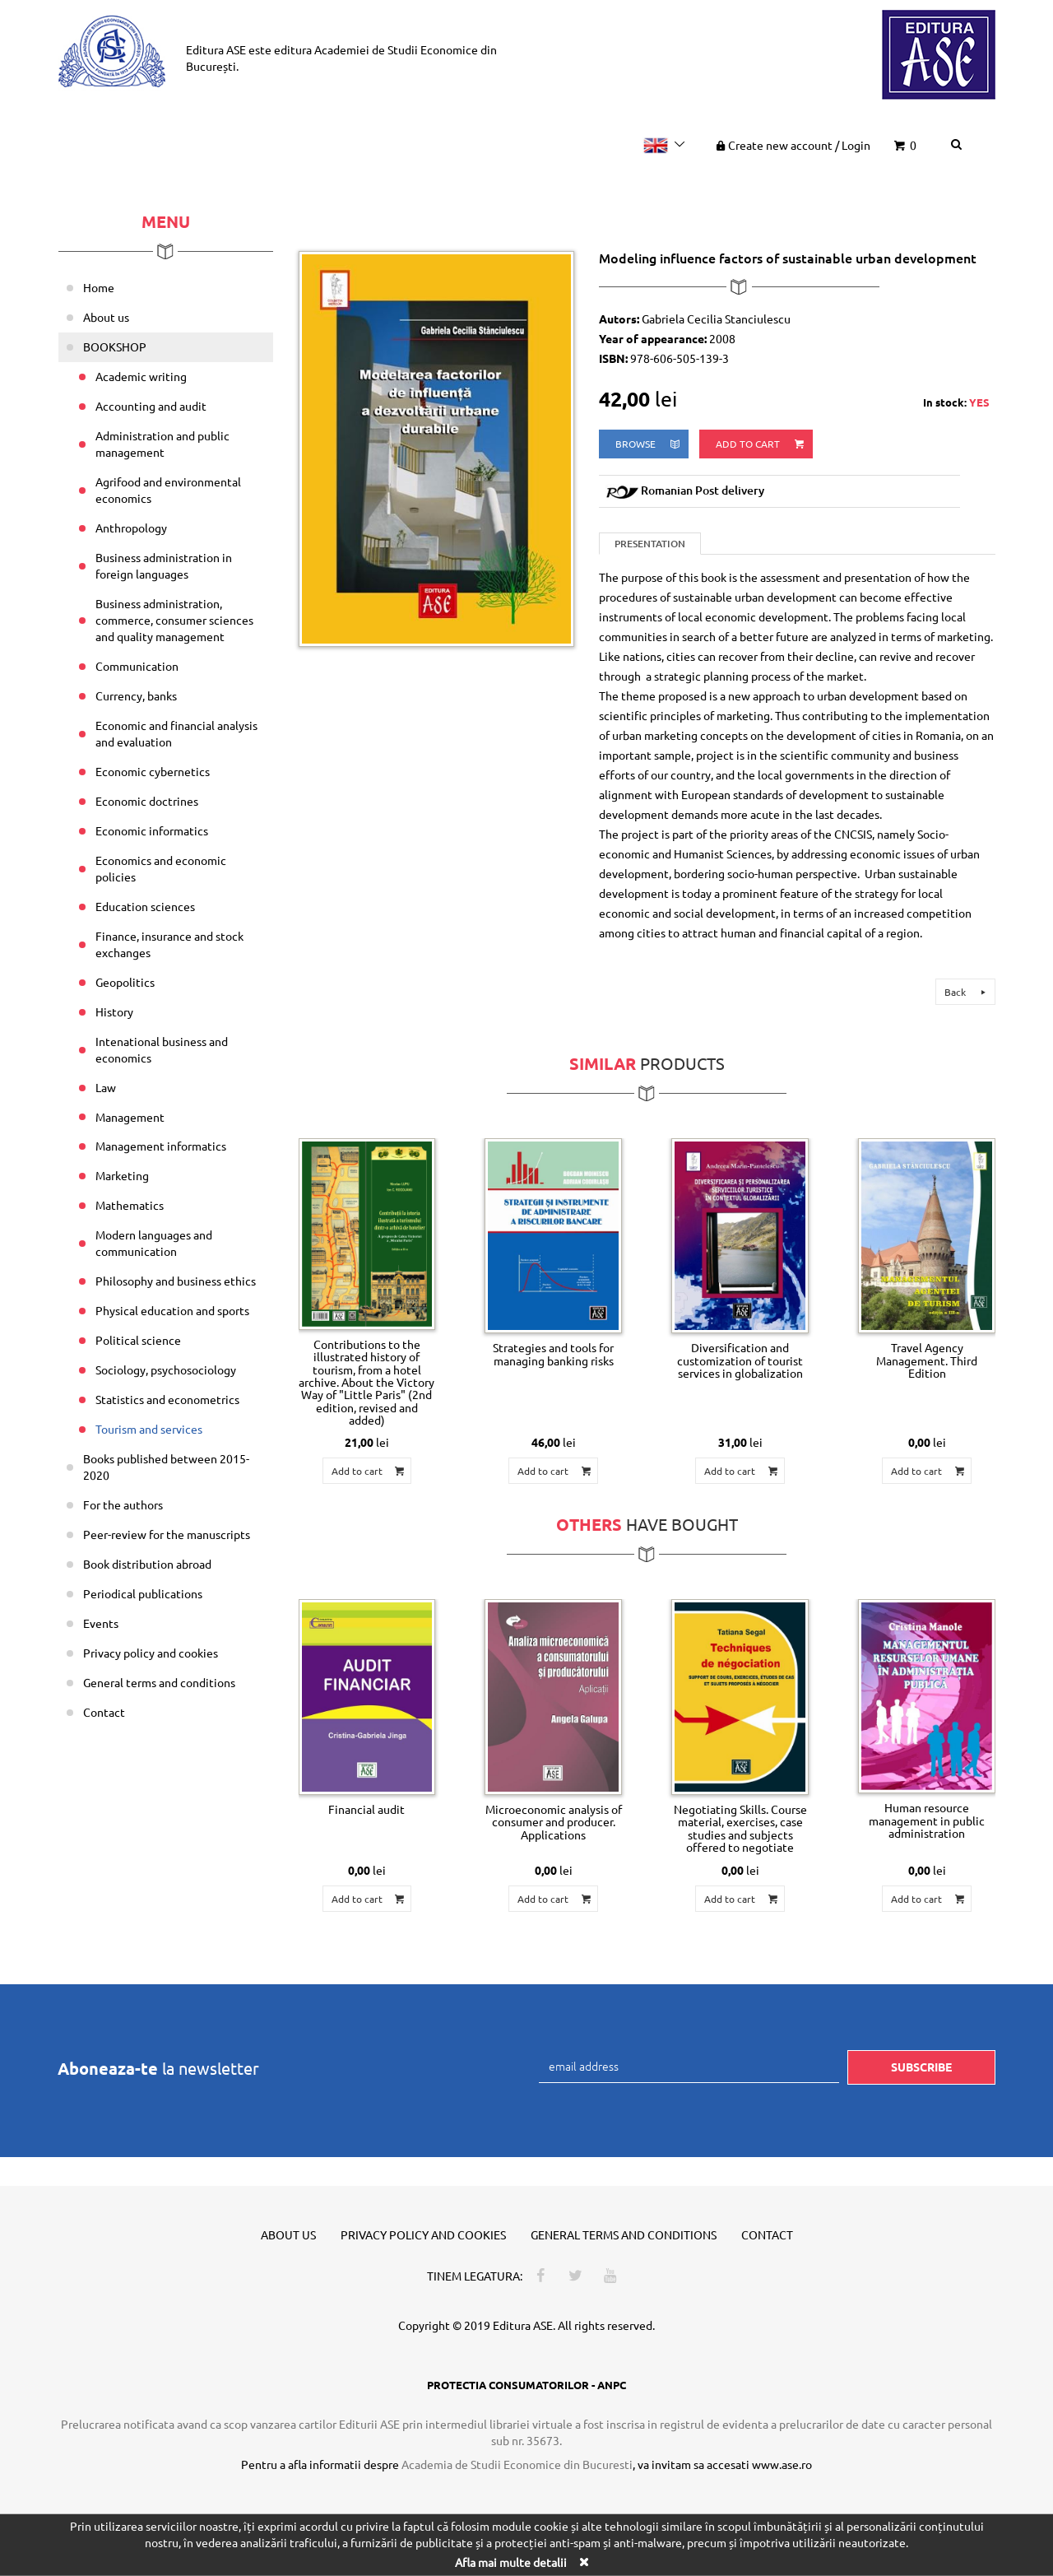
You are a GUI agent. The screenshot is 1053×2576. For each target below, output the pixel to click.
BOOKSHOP (114, 346)
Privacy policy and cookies (150, 1652)
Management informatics (160, 1145)
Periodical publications (142, 1593)
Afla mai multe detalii (511, 2562)
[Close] (583, 2561)
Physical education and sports (172, 1310)
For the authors (123, 1504)
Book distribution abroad (147, 1563)
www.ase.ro (782, 2464)
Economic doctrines (146, 800)
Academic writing (141, 376)
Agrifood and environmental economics (168, 489)
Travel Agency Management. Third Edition (926, 1360)
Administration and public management (162, 443)
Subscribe (921, 2066)
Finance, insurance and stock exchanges (169, 944)
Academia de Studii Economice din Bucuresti (517, 2464)
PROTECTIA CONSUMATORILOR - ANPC (526, 2385)
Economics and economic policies (160, 868)
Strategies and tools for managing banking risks (553, 1353)
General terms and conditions (159, 1682)
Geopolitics (125, 981)
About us (106, 316)
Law (105, 1087)
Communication (137, 665)
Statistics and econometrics (167, 1399)
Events (100, 1623)
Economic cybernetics (152, 771)
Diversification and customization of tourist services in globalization (740, 1360)
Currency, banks (136, 695)
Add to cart (761, 444)
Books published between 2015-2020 (166, 1466)
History (114, 1011)
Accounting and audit (150, 405)
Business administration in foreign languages (163, 565)
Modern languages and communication (153, 1242)
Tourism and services (148, 1428)
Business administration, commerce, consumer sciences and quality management (174, 620)
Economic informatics (151, 830)
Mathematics (129, 1204)
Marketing (122, 1175)
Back (967, 991)
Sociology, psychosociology (165, 1369)
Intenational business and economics (161, 1049)
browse (648, 444)
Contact (104, 1711)
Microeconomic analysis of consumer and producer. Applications (553, 1822)
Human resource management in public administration (927, 1820)
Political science (138, 1339)
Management (130, 1116)
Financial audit (366, 1809)
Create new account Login (791, 144)
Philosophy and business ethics (175, 1280)
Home (98, 287)
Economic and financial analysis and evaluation (176, 733)
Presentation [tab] (650, 544)
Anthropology (131, 527)
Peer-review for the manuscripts (166, 1534)
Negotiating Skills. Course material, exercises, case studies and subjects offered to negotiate (740, 1828)
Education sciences (145, 906)
